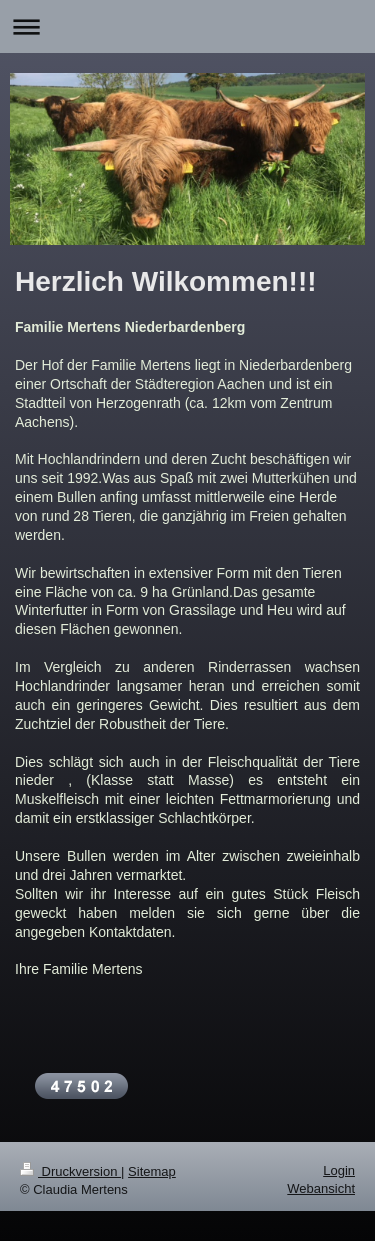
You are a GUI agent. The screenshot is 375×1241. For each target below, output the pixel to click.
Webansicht (321, 1188)
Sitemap (152, 1171)
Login (339, 1170)
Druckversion (70, 1171)
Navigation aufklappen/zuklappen (187, 26)
